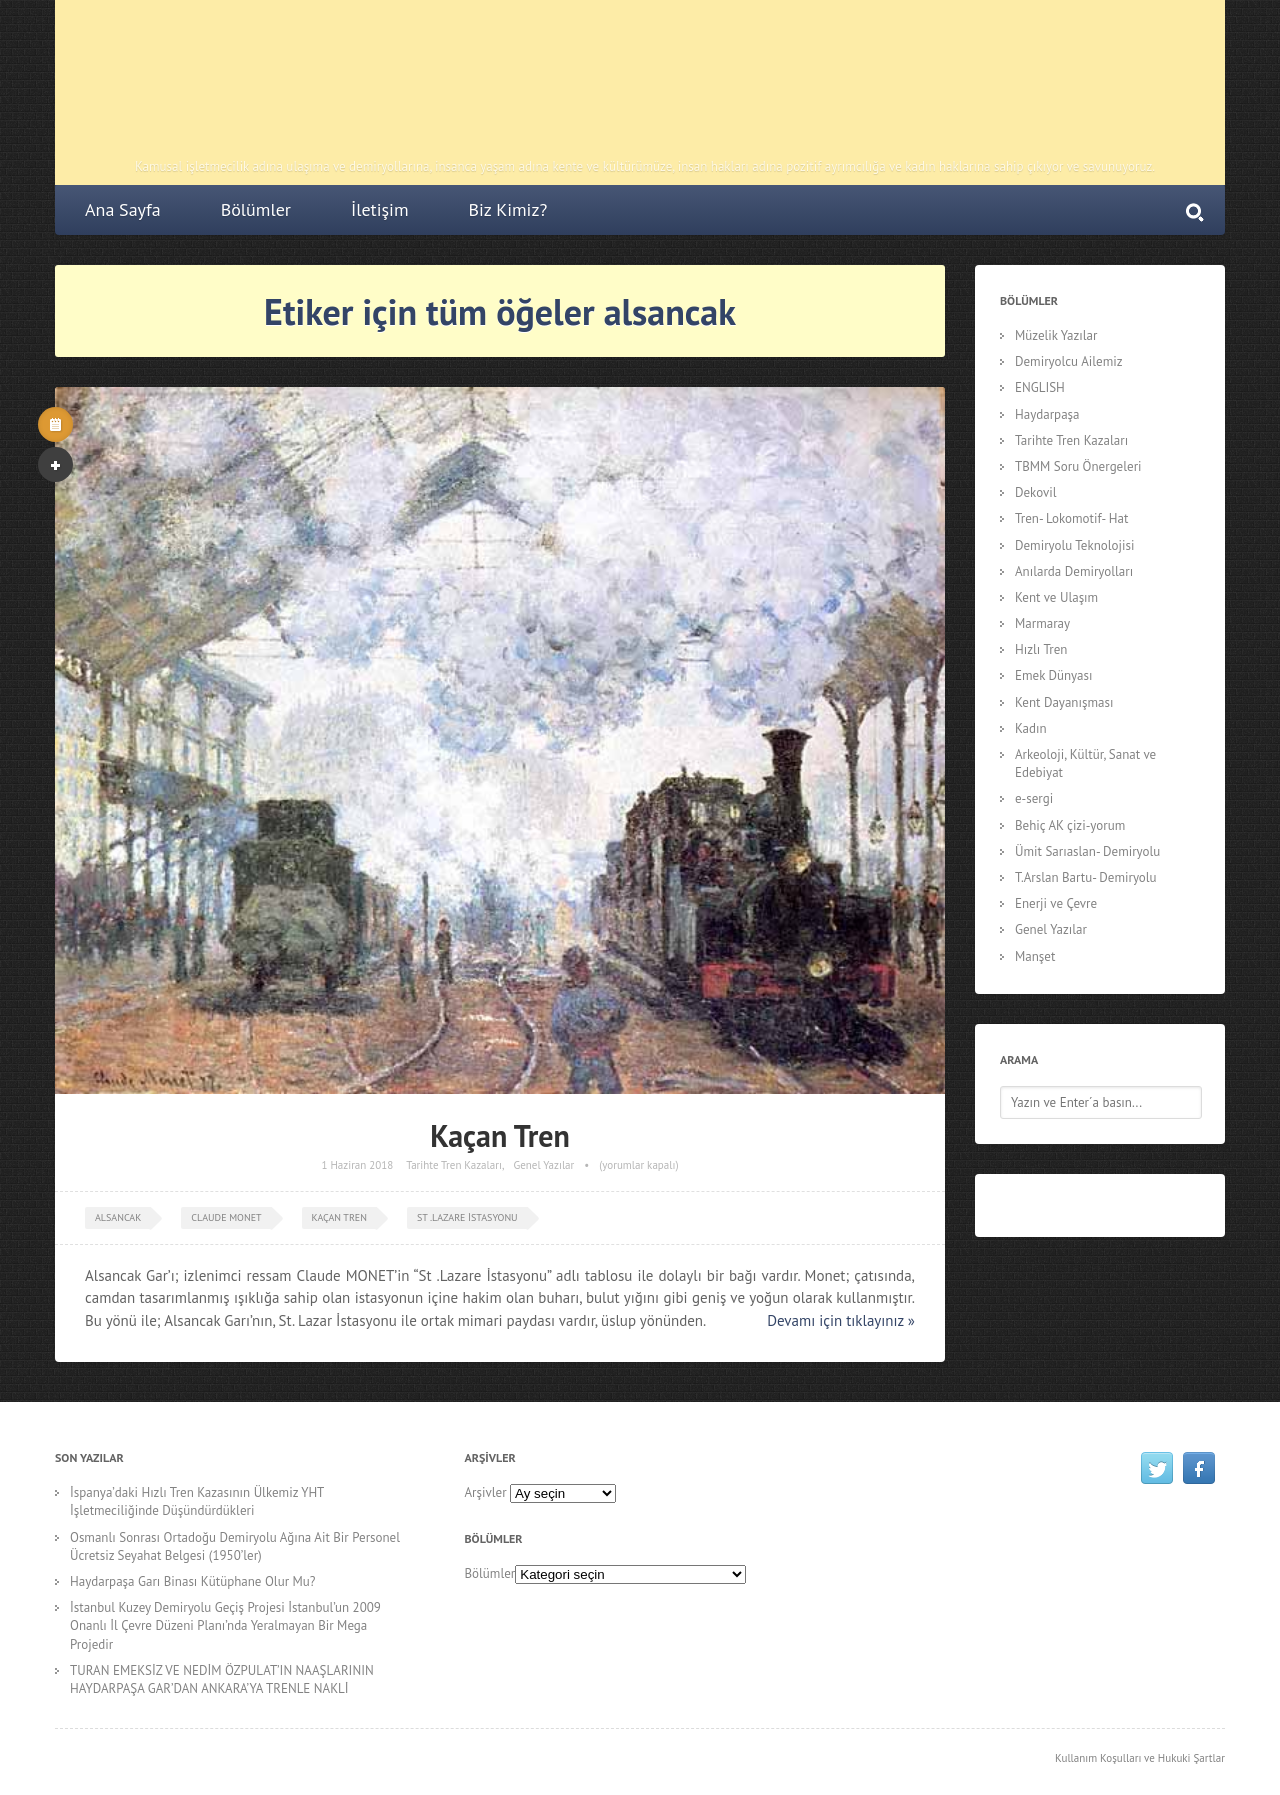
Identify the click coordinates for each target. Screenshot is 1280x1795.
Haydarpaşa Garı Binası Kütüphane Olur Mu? (193, 1581)
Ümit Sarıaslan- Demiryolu (1087, 851)
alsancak (118, 1217)
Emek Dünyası (1054, 675)
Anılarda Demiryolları (1074, 571)
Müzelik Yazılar (1056, 335)
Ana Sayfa (123, 209)
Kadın (1031, 728)
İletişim (380, 209)
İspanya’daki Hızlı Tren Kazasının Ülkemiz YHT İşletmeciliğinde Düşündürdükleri (197, 1501)
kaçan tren (339, 1217)
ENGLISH (1040, 387)
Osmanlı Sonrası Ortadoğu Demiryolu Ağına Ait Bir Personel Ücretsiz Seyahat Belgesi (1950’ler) (235, 1546)
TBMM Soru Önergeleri (1078, 466)
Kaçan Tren (500, 1135)
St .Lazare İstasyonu (467, 1217)
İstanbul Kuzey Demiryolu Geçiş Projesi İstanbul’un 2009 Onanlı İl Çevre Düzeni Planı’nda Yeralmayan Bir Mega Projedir (225, 1625)
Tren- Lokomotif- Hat (1071, 518)
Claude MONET (226, 1217)
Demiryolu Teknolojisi (1074, 545)
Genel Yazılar (544, 1165)
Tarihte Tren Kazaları (454, 1165)
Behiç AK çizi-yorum (1070, 825)
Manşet (1035, 956)
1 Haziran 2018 (357, 1165)
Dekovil (1036, 492)
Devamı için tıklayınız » (841, 1320)
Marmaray (1042, 623)
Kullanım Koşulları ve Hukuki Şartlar (1140, 1758)
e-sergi (1034, 798)
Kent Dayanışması (1064, 702)
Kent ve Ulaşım (1056, 597)
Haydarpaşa (1047, 414)
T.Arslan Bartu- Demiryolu (1086, 877)
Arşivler (486, 1492)
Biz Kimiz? (508, 209)
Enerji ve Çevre (1056, 903)
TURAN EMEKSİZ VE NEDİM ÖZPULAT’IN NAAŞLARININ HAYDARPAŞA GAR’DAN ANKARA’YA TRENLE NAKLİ (222, 1679)
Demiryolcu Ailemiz (1069, 361)
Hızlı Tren (1041, 649)
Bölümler (256, 209)
